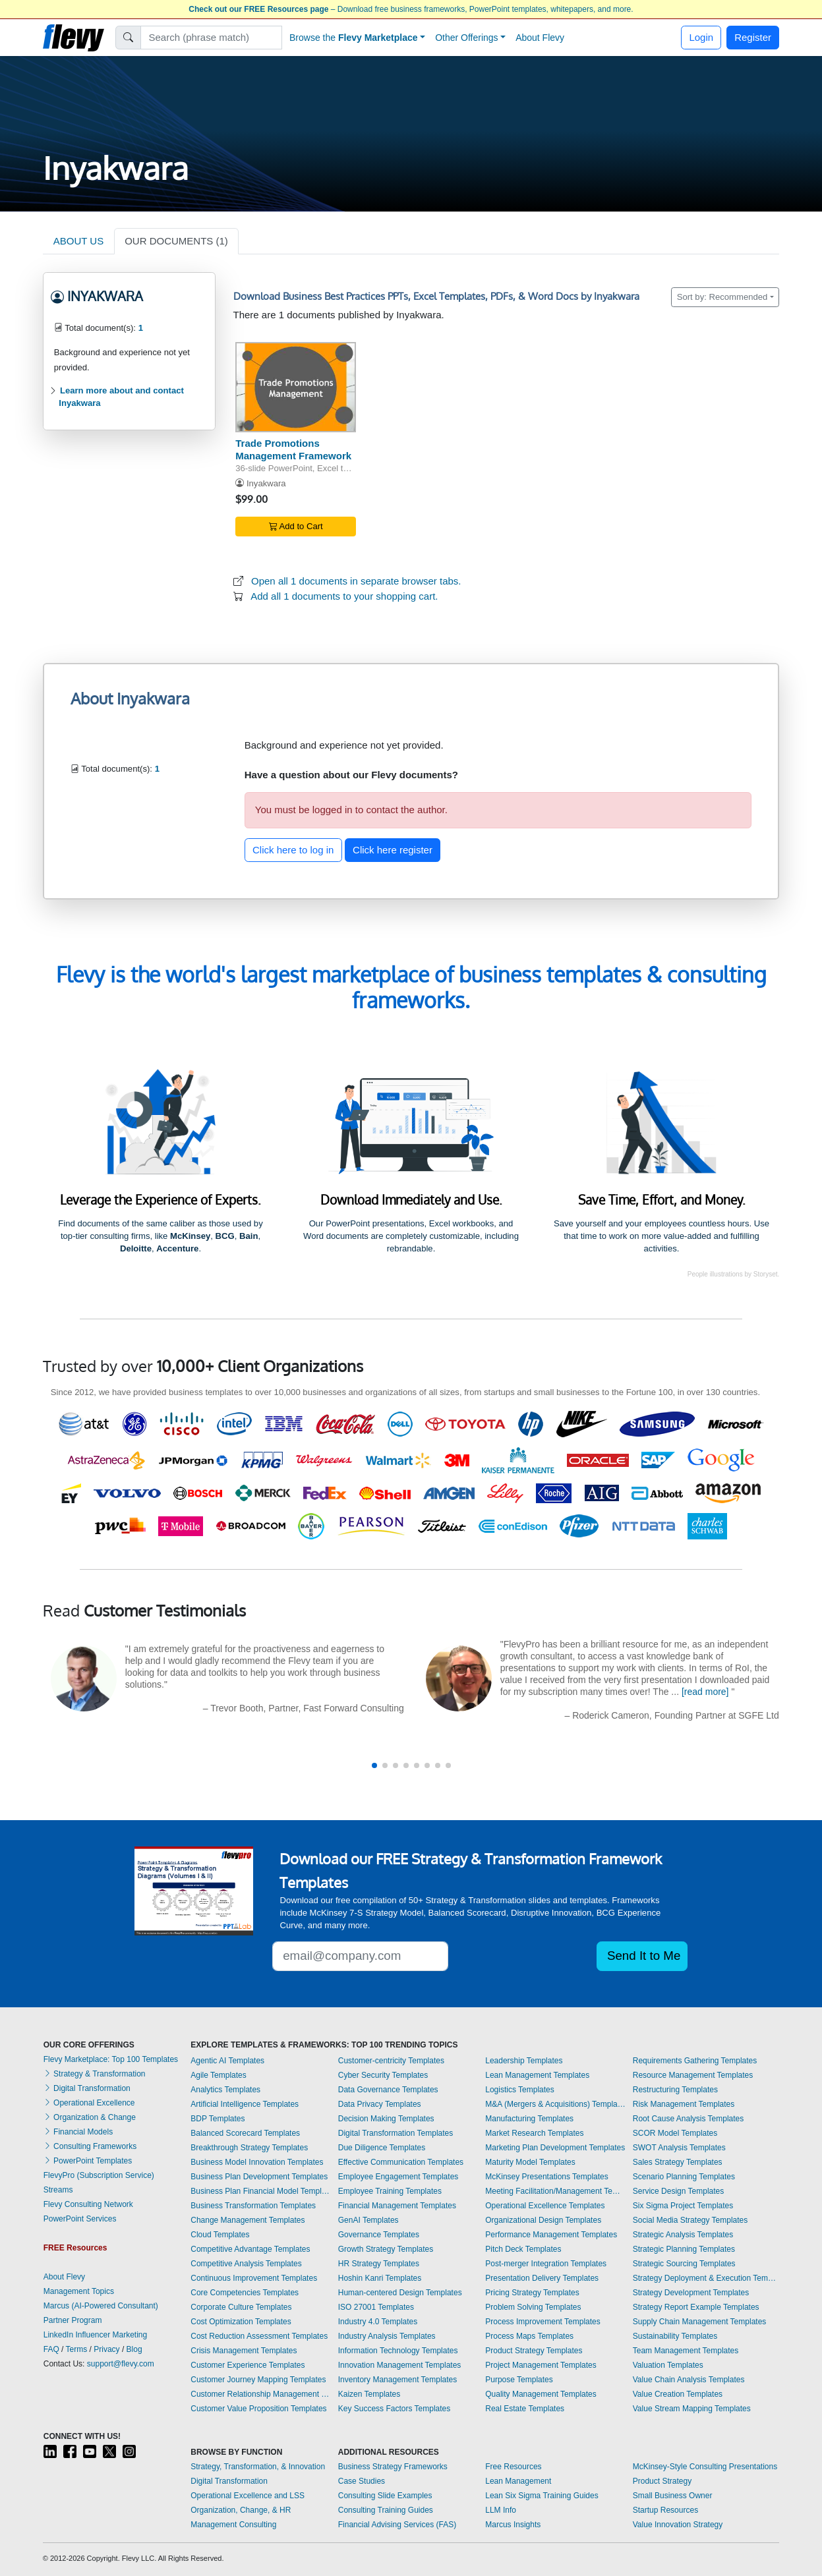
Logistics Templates (519, 2089)
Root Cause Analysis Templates (688, 2118)
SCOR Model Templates (675, 2133)
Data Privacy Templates (379, 2104)
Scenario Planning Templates (684, 2176)
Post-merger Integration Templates (545, 2263)
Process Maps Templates (529, 2336)
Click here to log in (293, 849)
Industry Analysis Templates (387, 2336)
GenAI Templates (368, 2220)
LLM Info (500, 2510)
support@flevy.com (120, 2363)
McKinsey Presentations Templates (546, 2176)
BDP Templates (218, 2118)
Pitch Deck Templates (523, 2249)
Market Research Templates (534, 2133)
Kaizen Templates (369, 2394)
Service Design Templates (678, 2191)
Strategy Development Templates (691, 2292)
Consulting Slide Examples (385, 2495)
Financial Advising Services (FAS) (397, 2524)
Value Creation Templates (677, 2394)
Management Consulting (233, 2524)
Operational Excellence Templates (544, 2205)
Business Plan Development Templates (259, 2176)
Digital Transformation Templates (396, 2133)
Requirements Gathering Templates (695, 2060)
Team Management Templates (686, 2350)
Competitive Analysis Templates (246, 2263)
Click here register (392, 849)
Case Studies (361, 2481)
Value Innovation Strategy (678, 2524)
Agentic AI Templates (227, 2060)
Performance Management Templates (551, 2234)
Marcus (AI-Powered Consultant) (101, 2305)
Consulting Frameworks (90, 2146)
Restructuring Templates (675, 2089)
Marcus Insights (513, 2524)
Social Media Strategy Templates (690, 2220)
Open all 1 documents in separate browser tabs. (356, 581)
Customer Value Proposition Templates (258, 2408)
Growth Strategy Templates (386, 2249)
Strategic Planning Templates (684, 2249)
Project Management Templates (541, 2365)
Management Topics (79, 2291)
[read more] (705, 1691)
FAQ (51, 2349)
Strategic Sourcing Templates (684, 2263)
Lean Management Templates (537, 2075)
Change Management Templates (248, 2220)
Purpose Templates (519, 2379)
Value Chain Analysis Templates (689, 2379)
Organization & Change (90, 2117)
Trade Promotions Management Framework (293, 449)
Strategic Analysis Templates (683, 2234)
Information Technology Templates (398, 2350)
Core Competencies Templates (245, 2292)
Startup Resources (665, 2510)
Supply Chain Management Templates (700, 2321)
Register (752, 37)
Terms (77, 2349)
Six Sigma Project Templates (683, 2205)
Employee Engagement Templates (398, 2176)
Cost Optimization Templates (241, 2321)
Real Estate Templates (524, 2408)
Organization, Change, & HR (241, 2510)
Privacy (106, 2349)
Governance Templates (378, 2234)
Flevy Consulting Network (88, 2204)
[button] (374, 1765)
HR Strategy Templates (378, 2263)
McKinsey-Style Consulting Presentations (705, 2466)
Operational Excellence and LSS (248, 2495)
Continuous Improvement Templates (254, 2278)
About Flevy (539, 37)
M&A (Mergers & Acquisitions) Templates (555, 2104)
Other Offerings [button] (466, 37)
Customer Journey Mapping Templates (258, 2379)
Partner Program (73, 2320)
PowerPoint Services (80, 2218)
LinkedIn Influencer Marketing (95, 2334)
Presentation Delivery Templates (542, 2278)
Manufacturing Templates (529, 2118)
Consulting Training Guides (385, 2510)
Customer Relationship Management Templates (261, 2394)
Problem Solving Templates (533, 2307)
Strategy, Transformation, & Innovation (258, 2466)
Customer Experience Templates (248, 2365)
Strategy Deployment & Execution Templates (706, 2278)
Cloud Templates (220, 2234)
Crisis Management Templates (244, 2350)
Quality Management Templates (541, 2394)
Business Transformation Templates (253, 2205)
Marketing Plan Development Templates (555, 2147)
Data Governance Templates (388, 2089)
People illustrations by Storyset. (734, 1274)
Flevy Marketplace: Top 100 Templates (111, 2059)
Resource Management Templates (693, 2075)
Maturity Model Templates (530, 2162)
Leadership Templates (523, 2060)
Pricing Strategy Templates (532, 2292)
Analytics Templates (225, 2089)
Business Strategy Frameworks (393, 2466)
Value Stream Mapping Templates (692, 2408)
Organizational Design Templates (543, 2220)
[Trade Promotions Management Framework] (295, 387)
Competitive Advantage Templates (250, 2249)
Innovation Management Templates (399, 2365)
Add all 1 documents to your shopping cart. (344, 596)
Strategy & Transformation (95, 2073)
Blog (134, 2349)
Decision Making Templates (386, 2118)
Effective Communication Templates (400, 2162)
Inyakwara (266, 483)
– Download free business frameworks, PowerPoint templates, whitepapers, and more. (411, 9)
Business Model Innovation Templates (257, 2162)
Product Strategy (662, 2481)
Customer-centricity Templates (391, 2060)
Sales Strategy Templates (677, 2162)
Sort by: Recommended (722, 297)
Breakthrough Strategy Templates (249, 2147)
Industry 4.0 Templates (378, 2321)
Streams (58, 2189)
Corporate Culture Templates (241, 2307)
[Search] (211, 37)
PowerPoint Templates (88, 2160)
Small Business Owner (673, 2495)
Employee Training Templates (390, 2191)
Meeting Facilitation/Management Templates (555, 2191)
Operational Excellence (89, 2102)
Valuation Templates (668, 2365)
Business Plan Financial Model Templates (261, 2191)
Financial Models (78, 2131)
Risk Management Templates (684, 2104)
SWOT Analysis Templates (679, 2147)
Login (701, 37)
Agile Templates (219, 2075)
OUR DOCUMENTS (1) (176, 240)
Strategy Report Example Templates (696, 2307)
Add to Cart (296, 526)
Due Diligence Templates (382, 2147)
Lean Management (518, 2481)
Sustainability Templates (675, 2336)
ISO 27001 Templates (376, 2307)
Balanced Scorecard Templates (245, 2133)
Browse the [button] (353, 37)
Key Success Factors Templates (394, 2408)
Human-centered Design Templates (400, 2292)
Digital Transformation (87, 2088)
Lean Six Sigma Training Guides (541, 2495)
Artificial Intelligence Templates (245, 2104)
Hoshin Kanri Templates (380, 2278)
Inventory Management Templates (397, 2379)
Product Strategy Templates (533, 2350)
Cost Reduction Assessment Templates (259, 2336)
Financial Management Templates (397, 2205)
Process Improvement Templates (543, 2321)
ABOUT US (78, 240)
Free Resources (513, 2466)
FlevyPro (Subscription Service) (99, 2175)
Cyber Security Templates (383, 2075)
